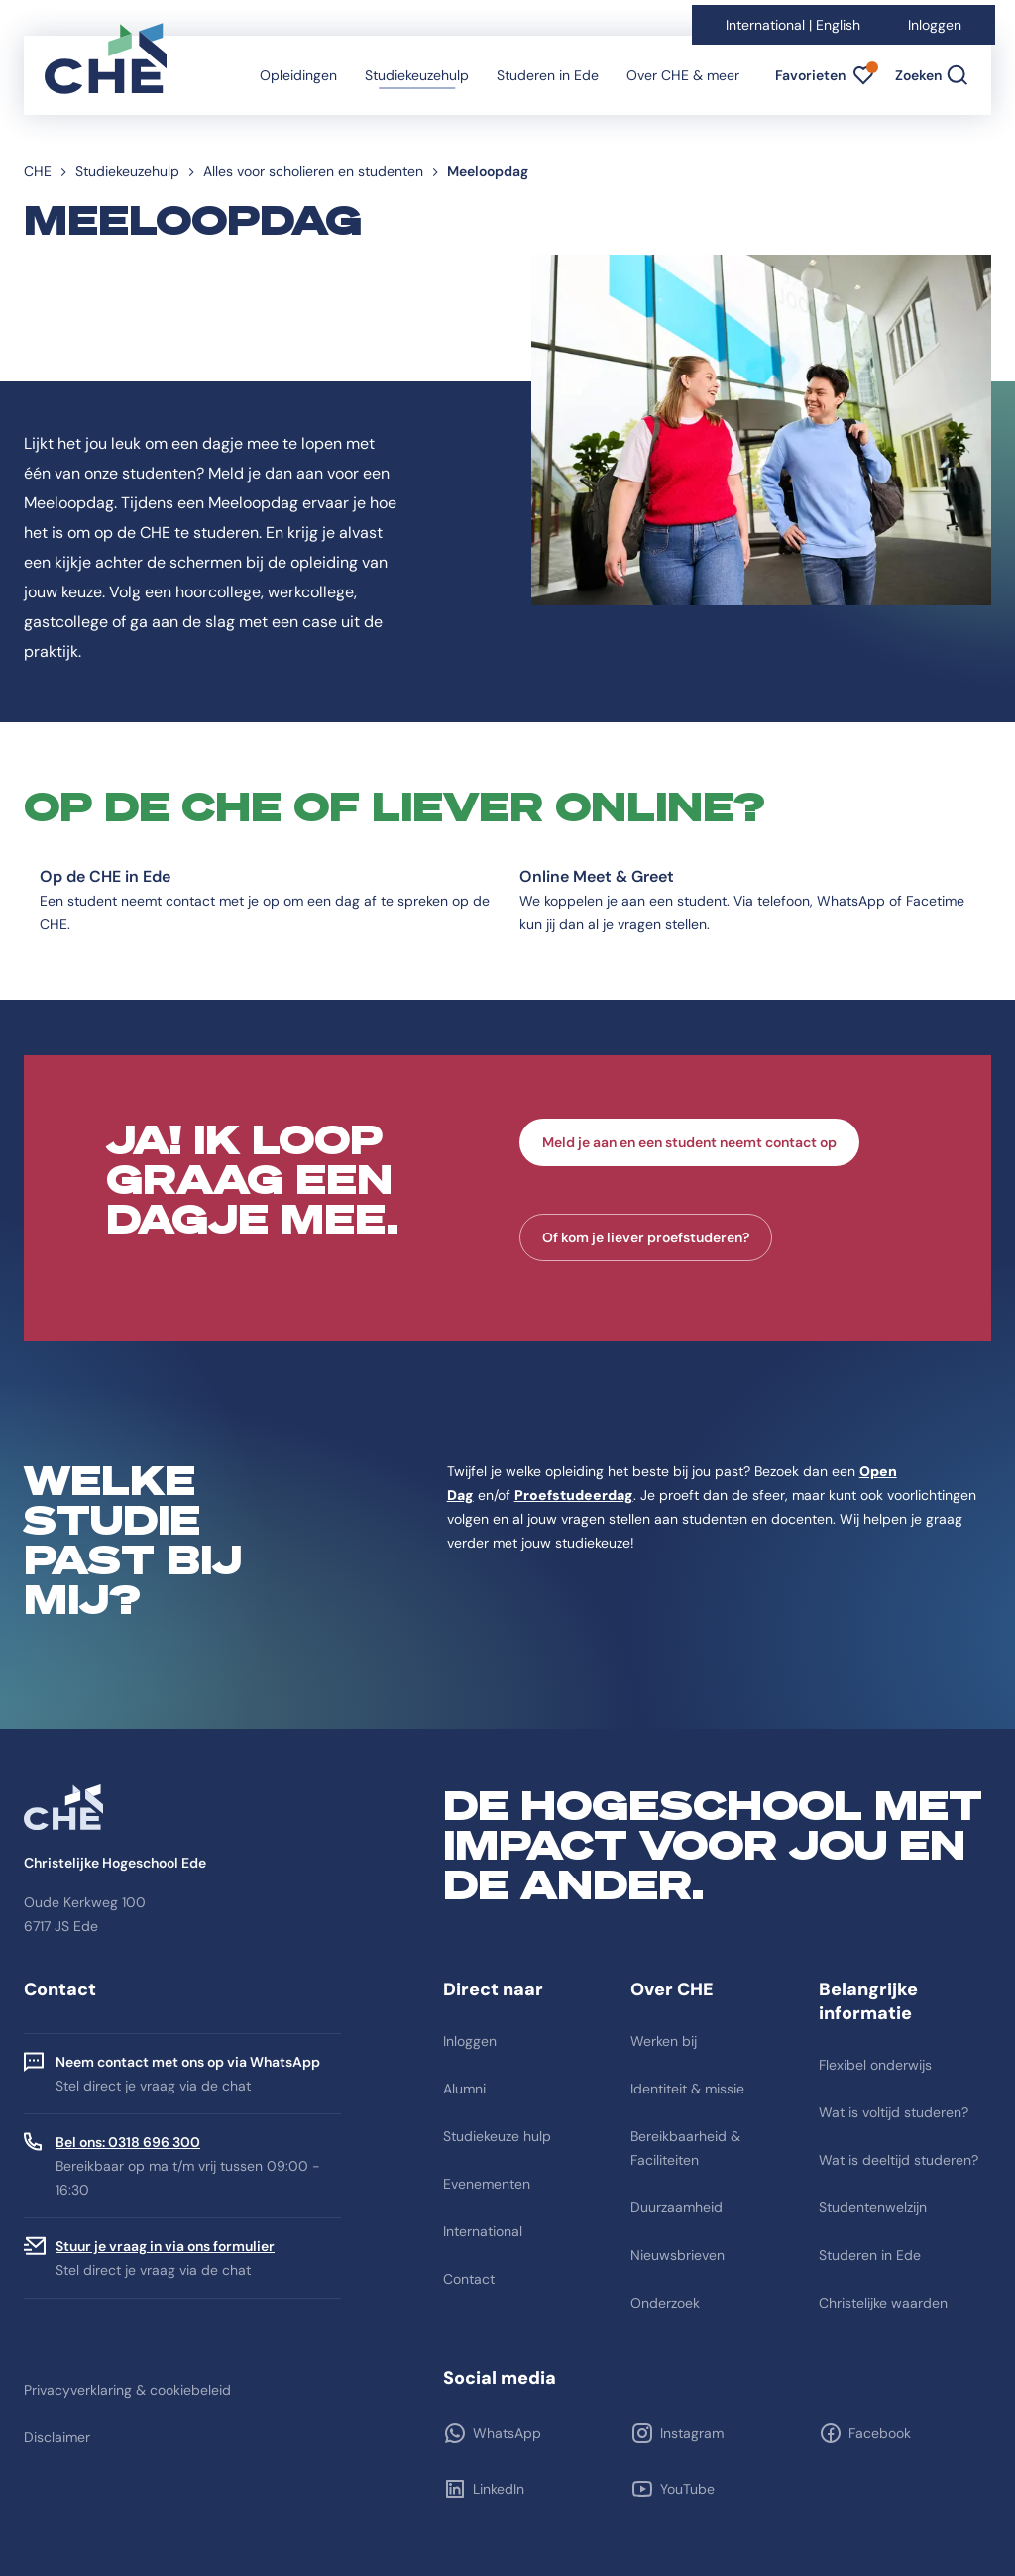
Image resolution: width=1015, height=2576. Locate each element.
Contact (469, 2279)
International (482, 2231)
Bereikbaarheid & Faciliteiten (685, 2148)
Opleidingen (298, 75)
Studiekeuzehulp (417, 75)
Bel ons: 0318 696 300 (128, 2142)
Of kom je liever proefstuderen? (645, 1237)
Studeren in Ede (548, 75)
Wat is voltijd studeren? (893, 2112)
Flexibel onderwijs (875, 2065)
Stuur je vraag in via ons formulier (165, 2246)
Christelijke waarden (883, 2302)
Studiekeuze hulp (497, 2136)
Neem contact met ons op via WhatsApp (188, 2062)
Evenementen (486, 2184)
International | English (793, 25)
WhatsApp (507, 2433)
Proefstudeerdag (573, 1495)
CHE (38, 171)
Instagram (692, 2433)
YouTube (687, 2489)
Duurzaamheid (676, 2207)
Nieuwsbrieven (677, 2255)
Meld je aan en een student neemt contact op (689, 1142)
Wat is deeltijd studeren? (898, 2160)
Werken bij (663, 2041)
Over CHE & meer (682, 75)
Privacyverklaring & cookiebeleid (127, 2390)
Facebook (879, 2433)
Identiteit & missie (687, 2088)
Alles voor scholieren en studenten (313, 171)
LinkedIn (498, 2489)
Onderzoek (665, 2302)
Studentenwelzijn (873, 2207)
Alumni (464, 2088)
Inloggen (934, 25)
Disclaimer (57, 2437)
